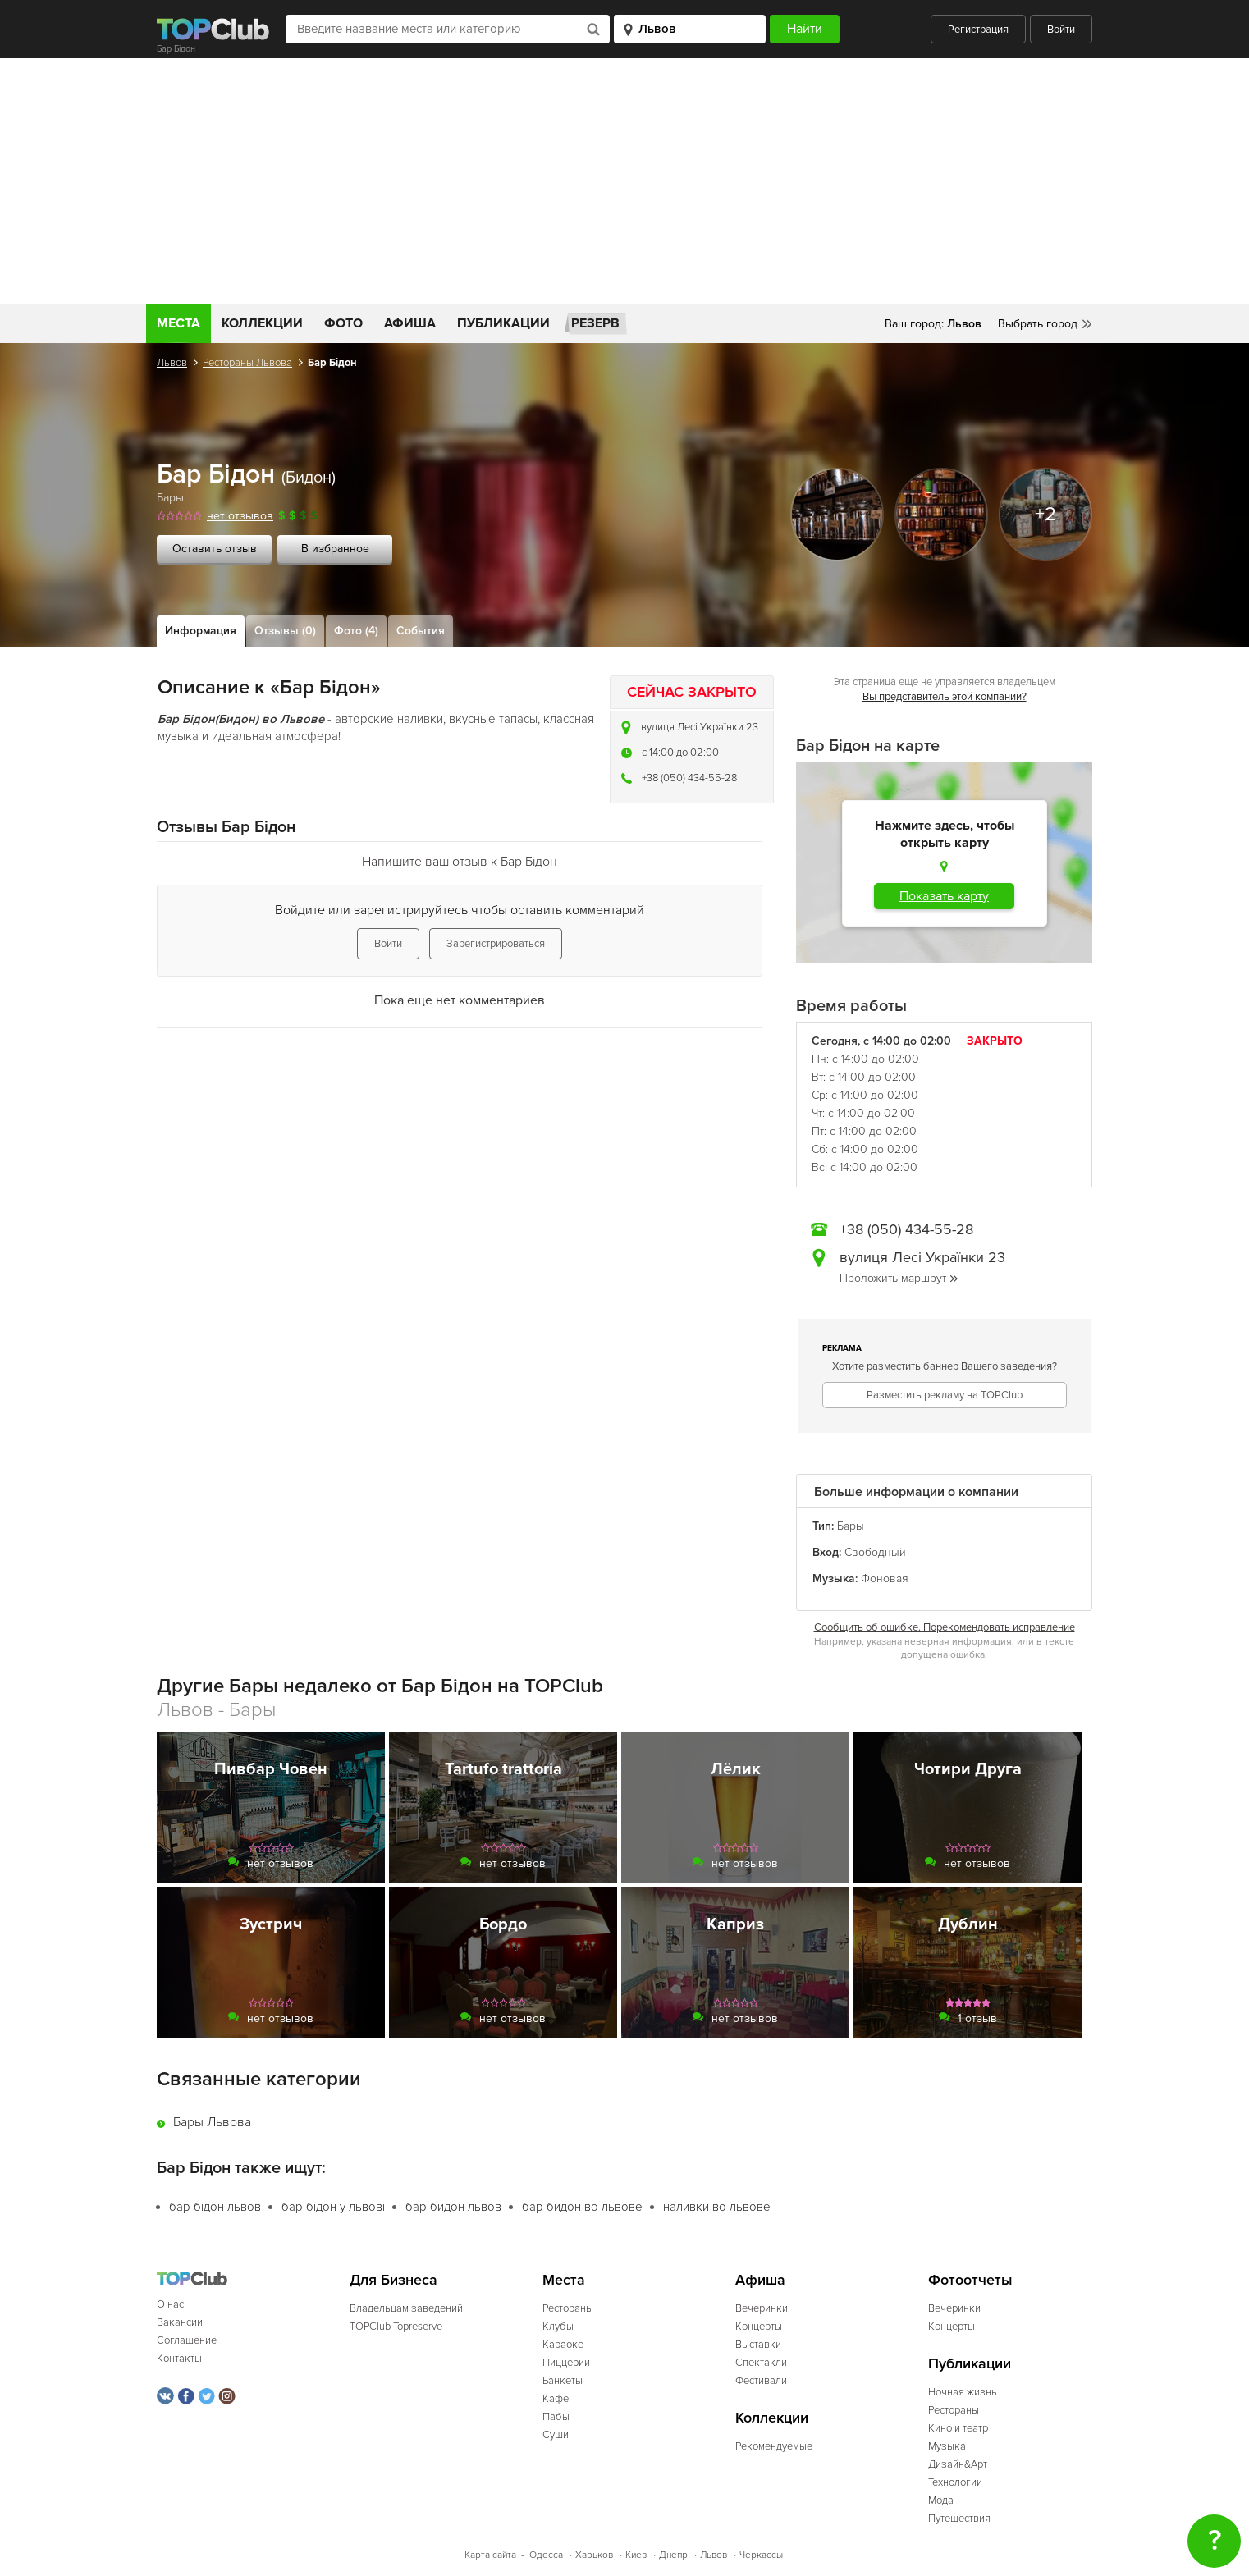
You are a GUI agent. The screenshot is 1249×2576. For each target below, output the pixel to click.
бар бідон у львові (333, 2206)
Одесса (546, 2555)
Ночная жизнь (962, 2392)
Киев (636, 2555)
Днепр (673, 2555)
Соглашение (187, 2340)
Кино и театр (958, 2428)
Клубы (558, 2326)
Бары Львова (212, 2122)
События (420, 631)
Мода (941, 2500)
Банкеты (562, 2380)
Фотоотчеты (970, 2280)
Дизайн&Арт (957, 2464)
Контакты (179, 2358)
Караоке (562, 2344)
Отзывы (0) (285, 631)
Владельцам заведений (406, 2308)
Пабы (556, 2416)
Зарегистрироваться (495, 943)
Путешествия (959, 2518)
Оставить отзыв (214, 549)
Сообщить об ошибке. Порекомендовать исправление (944, 1627)
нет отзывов (240, 516)
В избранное (335, 549)
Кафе (555, 2398)
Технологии (955, 2482)
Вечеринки (761, 2308)
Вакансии (180, 2322)
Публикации (503, 323)
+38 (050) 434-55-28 (689, 778)
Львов (172, 362)
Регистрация (978, 29)
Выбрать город (1037, 324)
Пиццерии (566, 2362)
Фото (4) (356, 631)
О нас (170, 2304)
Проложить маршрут (899, 1278)
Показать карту (944, 896)
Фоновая (884, 1578)
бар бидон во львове (582, 2206)
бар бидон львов (453, 2206)
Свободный (875, 1552)
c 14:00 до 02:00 (680, 752)
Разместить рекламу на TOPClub (945, 1395)
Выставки (758, 2344)
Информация (200, 631)
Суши (555, 2434)
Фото (343, 323)
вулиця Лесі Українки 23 (699, 727)
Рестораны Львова (247, 362)
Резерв (595, 323)
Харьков (594, 2555)
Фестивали (761, 2380)
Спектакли (761, 2362)
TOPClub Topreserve (396, 2326)
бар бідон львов (215, 2206)
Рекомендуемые (773, 2446)
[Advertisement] (624, 181)
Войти (1061, 29)
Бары (170, 498)
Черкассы (761, 2555)
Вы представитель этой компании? (944, 696)
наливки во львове (717, 2206)
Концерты (758, 2326)
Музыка (947, 2446)
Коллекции (262, 323)
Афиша (410, 323)
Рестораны (567, 2308)
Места (178, 323)
